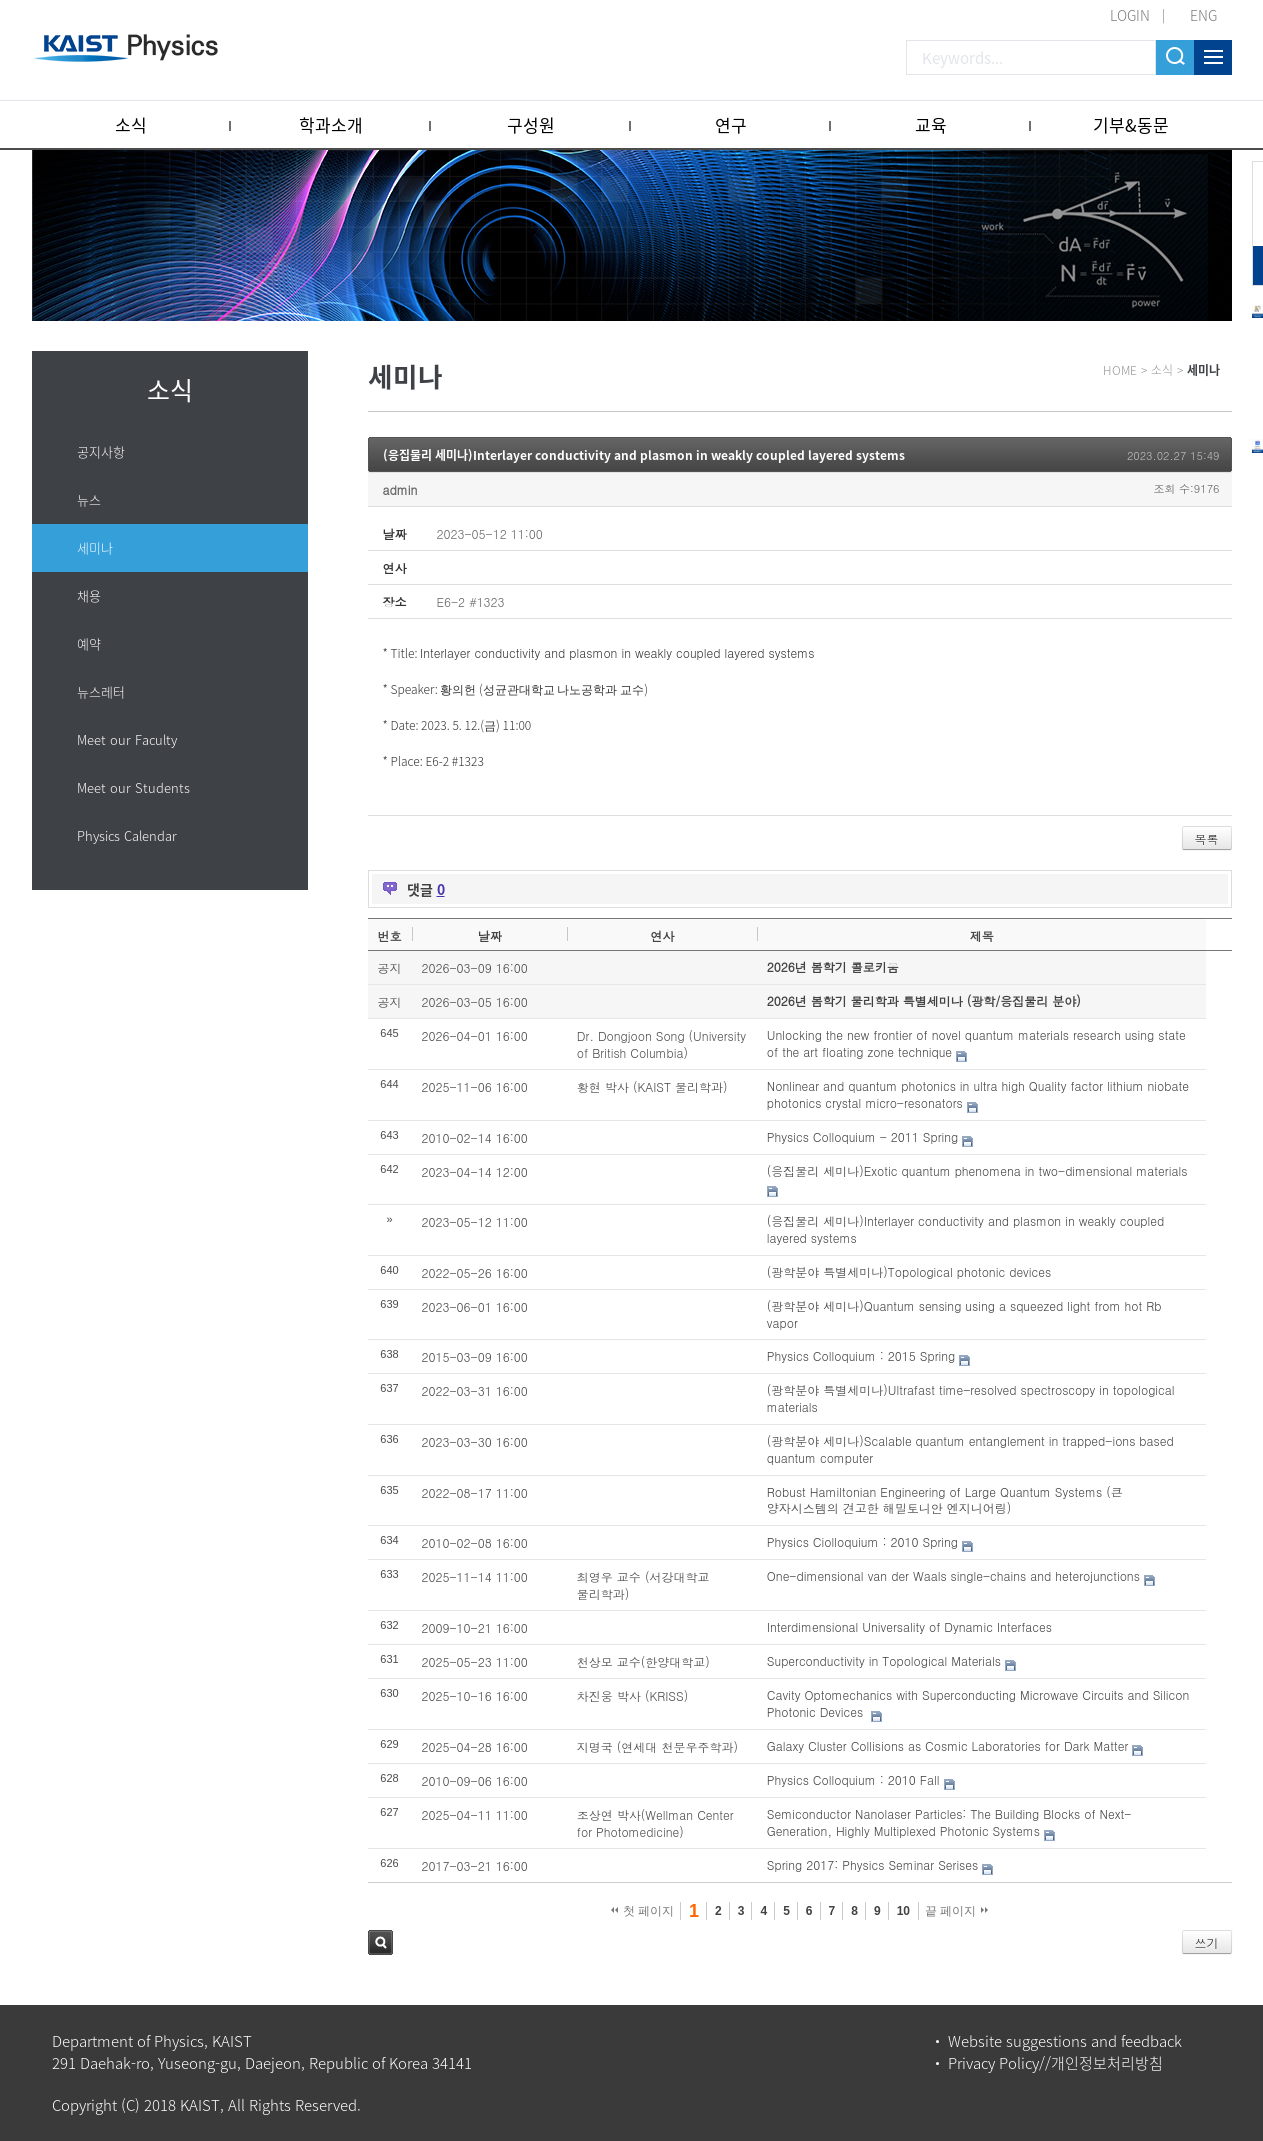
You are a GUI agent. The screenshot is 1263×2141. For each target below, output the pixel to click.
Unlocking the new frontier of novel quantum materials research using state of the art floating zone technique (976, 1043)
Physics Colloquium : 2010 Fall (853, 1779)
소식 (131, 124)
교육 (931, 124)
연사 (662, 935)
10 (903, 1911)
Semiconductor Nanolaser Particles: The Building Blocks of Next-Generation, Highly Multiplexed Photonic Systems (949, 1822)
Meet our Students (133, 787)
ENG (1203, 15)
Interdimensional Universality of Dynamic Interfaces (909, 1626)
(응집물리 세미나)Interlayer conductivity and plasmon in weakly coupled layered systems (644, 455)
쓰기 (1207, 1942)
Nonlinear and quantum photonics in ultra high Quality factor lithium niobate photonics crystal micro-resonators (978, 1094)
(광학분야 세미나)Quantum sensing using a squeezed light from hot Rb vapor (964, 1314)
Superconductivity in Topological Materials (884, 1660)
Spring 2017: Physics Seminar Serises (872, 1864)
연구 (731, 124)
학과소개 (331, 124)
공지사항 (101, 451)
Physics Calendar (127, 835)
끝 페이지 (956, 1911)
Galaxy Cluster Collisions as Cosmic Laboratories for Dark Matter (948, 1745)
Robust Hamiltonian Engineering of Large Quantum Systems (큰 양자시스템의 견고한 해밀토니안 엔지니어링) (945, 1500)
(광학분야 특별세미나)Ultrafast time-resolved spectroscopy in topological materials (971, 1398)
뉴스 (89, 499)
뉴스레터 (101, 691)
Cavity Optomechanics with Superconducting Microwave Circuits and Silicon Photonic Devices (978, 1703)
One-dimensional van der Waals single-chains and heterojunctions (953, 1575)
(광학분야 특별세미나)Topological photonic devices (909, 1271)
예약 (89, 643)
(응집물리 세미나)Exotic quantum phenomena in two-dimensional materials (977, 1170)
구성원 (531, 124)
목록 (1207, 838)
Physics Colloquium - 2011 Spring (862, 1136)
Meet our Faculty (127, 739)
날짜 (490, 935)
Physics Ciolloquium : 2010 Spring (862, 1541)
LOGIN (1130, 15)
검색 (380, 1942)
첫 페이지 (642, 1911)
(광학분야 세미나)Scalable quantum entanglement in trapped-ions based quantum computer (970, 1449)
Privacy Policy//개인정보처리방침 (1055, 2063)
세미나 (95, 547)
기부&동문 (1131, 124)
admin (400, 489)
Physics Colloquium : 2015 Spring (861, 1355)
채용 (89, 595)
